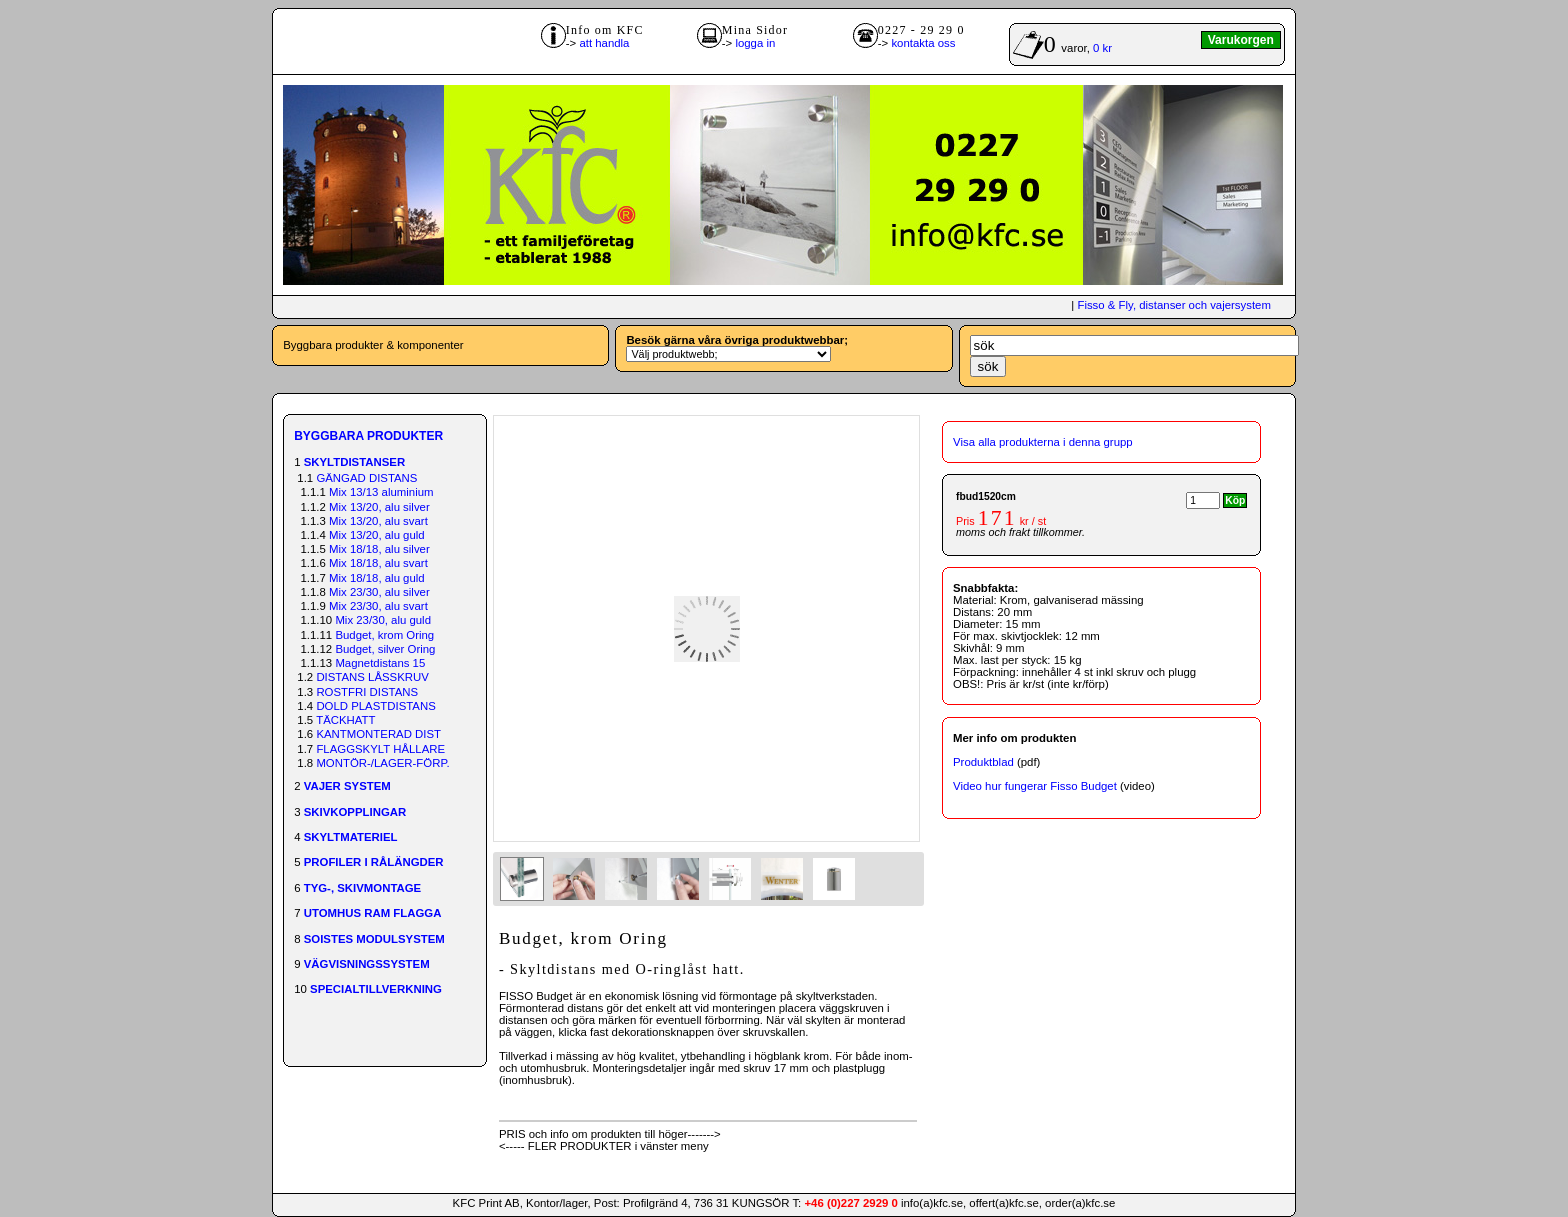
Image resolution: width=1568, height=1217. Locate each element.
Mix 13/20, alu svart (378, 521)
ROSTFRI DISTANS (367, 692)
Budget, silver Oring (385, 649)
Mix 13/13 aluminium (381, 492)
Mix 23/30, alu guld (383, 620)
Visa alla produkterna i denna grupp (1043, 442)
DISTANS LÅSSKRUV (372, 677)
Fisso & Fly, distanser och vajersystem (1173, 305)
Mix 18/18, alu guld (377, 578)
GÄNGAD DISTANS (366, 478)
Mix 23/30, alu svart (378, 606)
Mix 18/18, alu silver (379, 549)
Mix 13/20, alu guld (377, 535)
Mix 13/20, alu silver (379, 507)
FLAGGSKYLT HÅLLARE (380, 749)
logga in (755, 43)
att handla (604, 43)
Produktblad (983, 762)
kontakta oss (923, 43)
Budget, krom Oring (384, 635)
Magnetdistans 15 (380, 663)
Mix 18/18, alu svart (378, 563)
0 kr (1102, 48)
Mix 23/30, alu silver (379, 592)
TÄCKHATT (345, 720)
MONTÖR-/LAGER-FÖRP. (382, 763)
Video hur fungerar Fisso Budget (1035, 786)
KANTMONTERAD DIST (378, 734)
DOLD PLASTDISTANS (375, 706)
